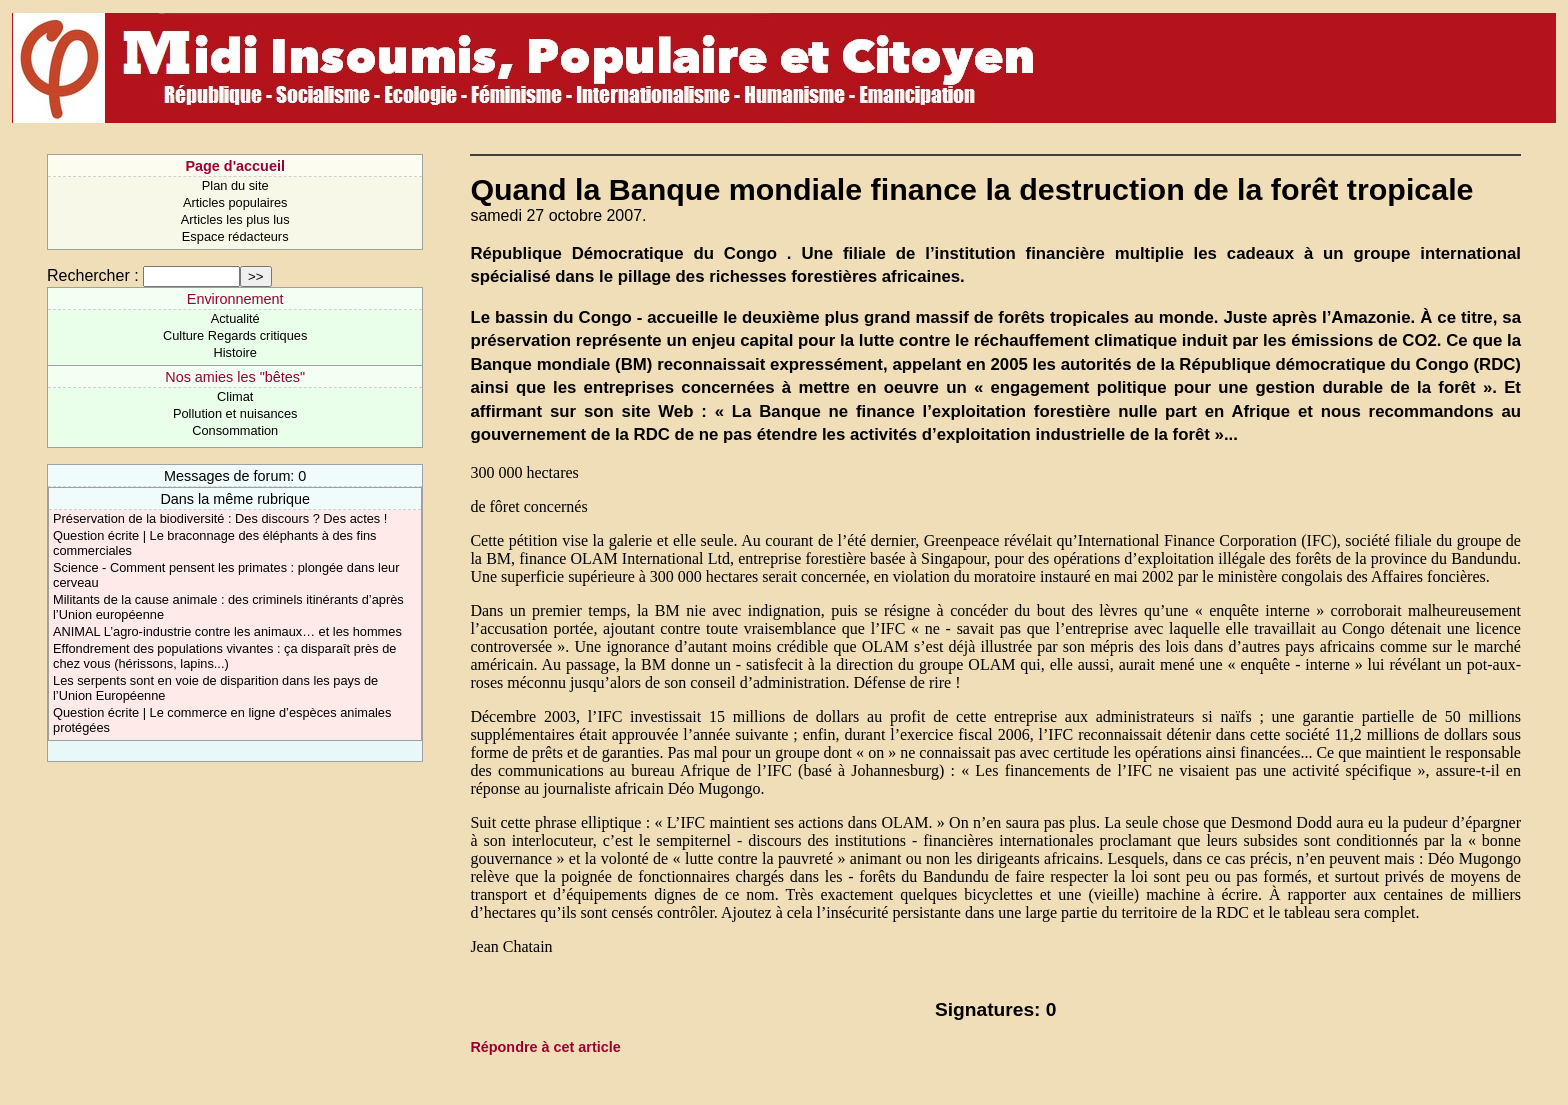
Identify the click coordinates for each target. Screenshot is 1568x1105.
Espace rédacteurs (235, 236)
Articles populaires (235, 202)
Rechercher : (93, 275)
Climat (235, 396)
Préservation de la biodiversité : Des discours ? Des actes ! (220, 518)
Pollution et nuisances (235, 413)
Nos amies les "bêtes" (235, 377)
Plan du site (235, 185)
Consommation (235, 430)
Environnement (235, 299)
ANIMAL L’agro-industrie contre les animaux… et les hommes (227, 631)
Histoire (234, 352)
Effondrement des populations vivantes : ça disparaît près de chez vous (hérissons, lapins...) (224, 656)
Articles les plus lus (235, 219)
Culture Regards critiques (235, 335)
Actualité (235, 318)
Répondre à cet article (545, 1047)
